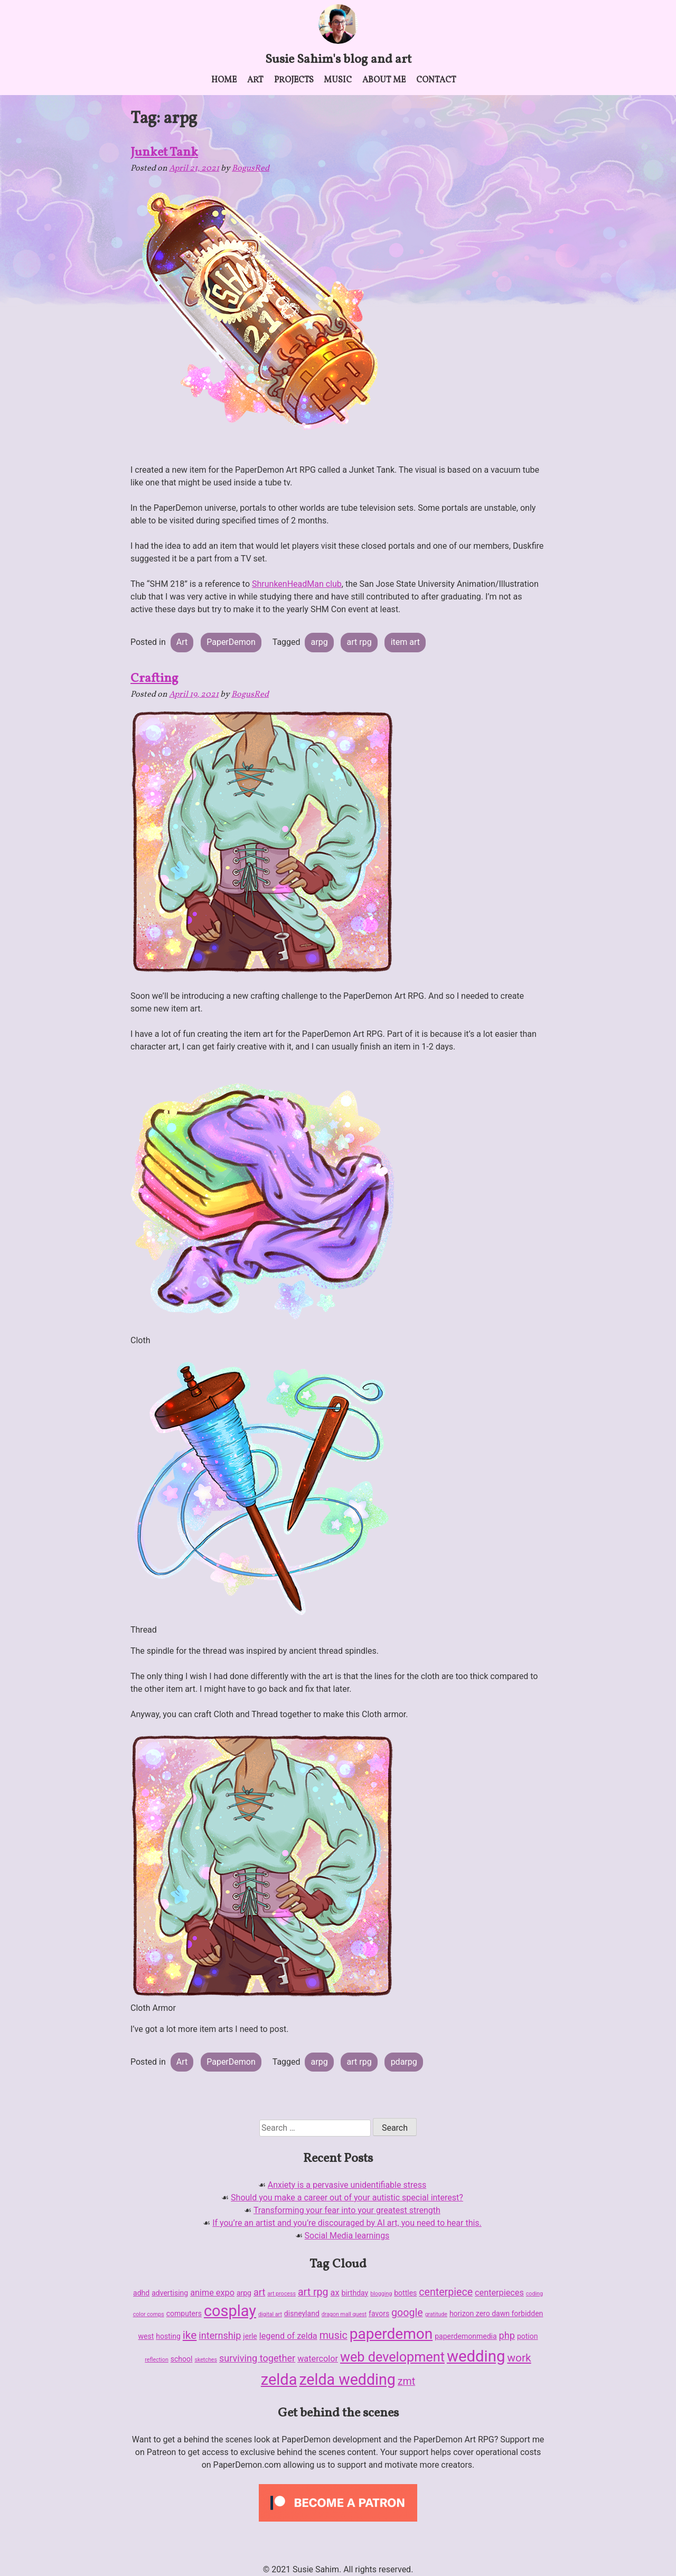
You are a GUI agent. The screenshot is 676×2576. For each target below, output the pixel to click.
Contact (436, 80)
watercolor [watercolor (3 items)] (317, 2359)
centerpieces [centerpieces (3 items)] (499, 2293)
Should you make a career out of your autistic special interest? (347, 2198)
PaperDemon (231, 642)
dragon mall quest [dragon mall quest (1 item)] (344, 2314)
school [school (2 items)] (182, 2359)
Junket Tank (164, 153)
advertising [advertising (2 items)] (170, 2293)
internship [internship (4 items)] (220, 2335)
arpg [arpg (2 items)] (244, 2293)
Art (255, 80)
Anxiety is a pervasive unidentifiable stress (347, 2185)
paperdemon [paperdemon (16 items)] (391, 2334)
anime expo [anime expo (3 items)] (212, 2293)
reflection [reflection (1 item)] (156, 2359)
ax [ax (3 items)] (335, 2293)
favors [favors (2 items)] (379, 2313)
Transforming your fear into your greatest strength (346, 2210)
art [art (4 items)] (259, 2292)
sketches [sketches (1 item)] (205, 2359)
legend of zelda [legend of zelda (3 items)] (288, 2336)
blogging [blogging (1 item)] (381, 2293)
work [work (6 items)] (519, 2358)
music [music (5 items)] (334, 2335)
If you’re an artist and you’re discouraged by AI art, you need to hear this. (347, 2223)
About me (384, 80)
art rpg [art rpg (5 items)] (313, 2292)
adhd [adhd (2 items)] (141, 2293)
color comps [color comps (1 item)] (148, 2314)
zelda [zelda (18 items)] (279, 2379)
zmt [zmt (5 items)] (406, 2381)
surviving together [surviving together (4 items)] (257, 2358)
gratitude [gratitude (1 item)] (436, 2314)
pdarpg (404, 2062)
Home (224, 80)
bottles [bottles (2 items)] (405, 2293)
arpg (319, 642)
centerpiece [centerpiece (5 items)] (446, 2292)
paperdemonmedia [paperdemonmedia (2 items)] (465, 2336)
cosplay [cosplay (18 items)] (230, 2311)
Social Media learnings (347, 2236)
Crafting (154, 679)
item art (405, 642)
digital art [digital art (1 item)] (270, 2314)
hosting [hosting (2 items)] (168, 2336)
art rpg (359, 642)
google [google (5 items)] (407, 2313)
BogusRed (250, 168)
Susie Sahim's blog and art (338, 60)
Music (338, 80)
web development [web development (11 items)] (392, 2357)
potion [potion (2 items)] (527, 2336)
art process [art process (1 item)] (281, 2293)
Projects (294, 80)
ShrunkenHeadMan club (297, 584)
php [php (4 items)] (507, 2335)
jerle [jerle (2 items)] (250, 2336)
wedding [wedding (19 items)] (476, 2356)
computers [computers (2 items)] (184, 2313)
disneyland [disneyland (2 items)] (302, 2313)
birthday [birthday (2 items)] (354, 2293)
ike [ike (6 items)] (190, 2335)
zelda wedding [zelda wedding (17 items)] (347, 2379)
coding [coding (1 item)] (534, 2293)
